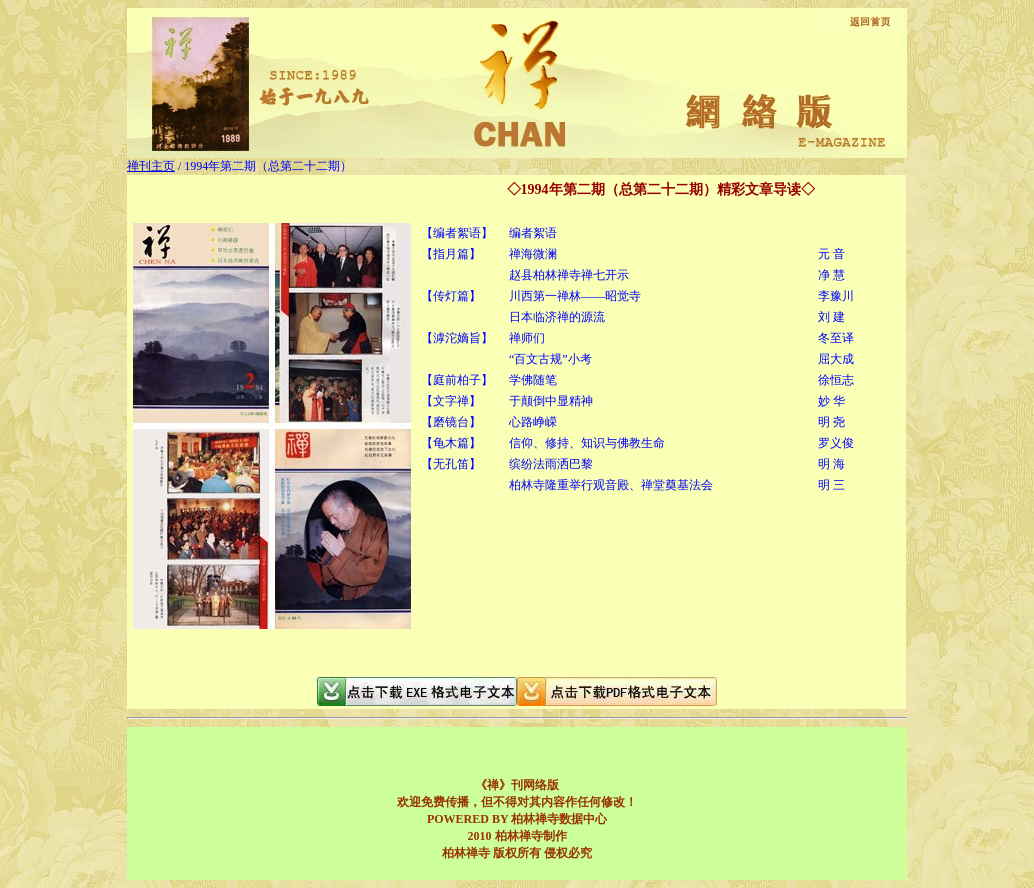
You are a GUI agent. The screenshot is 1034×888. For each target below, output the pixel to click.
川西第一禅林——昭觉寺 (575, 296)
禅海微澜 (533, 254)
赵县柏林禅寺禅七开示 (569, 275)
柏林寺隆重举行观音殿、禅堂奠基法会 (611, 485)
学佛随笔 (533, 380)
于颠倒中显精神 (551, 401)
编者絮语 (533, 233)
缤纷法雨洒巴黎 (551, 464)
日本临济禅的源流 (557, 317)
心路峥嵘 (533, 422)
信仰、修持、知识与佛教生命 (587, 443)
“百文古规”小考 (550, 359)
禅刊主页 (151, 166)
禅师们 (527, 338)
